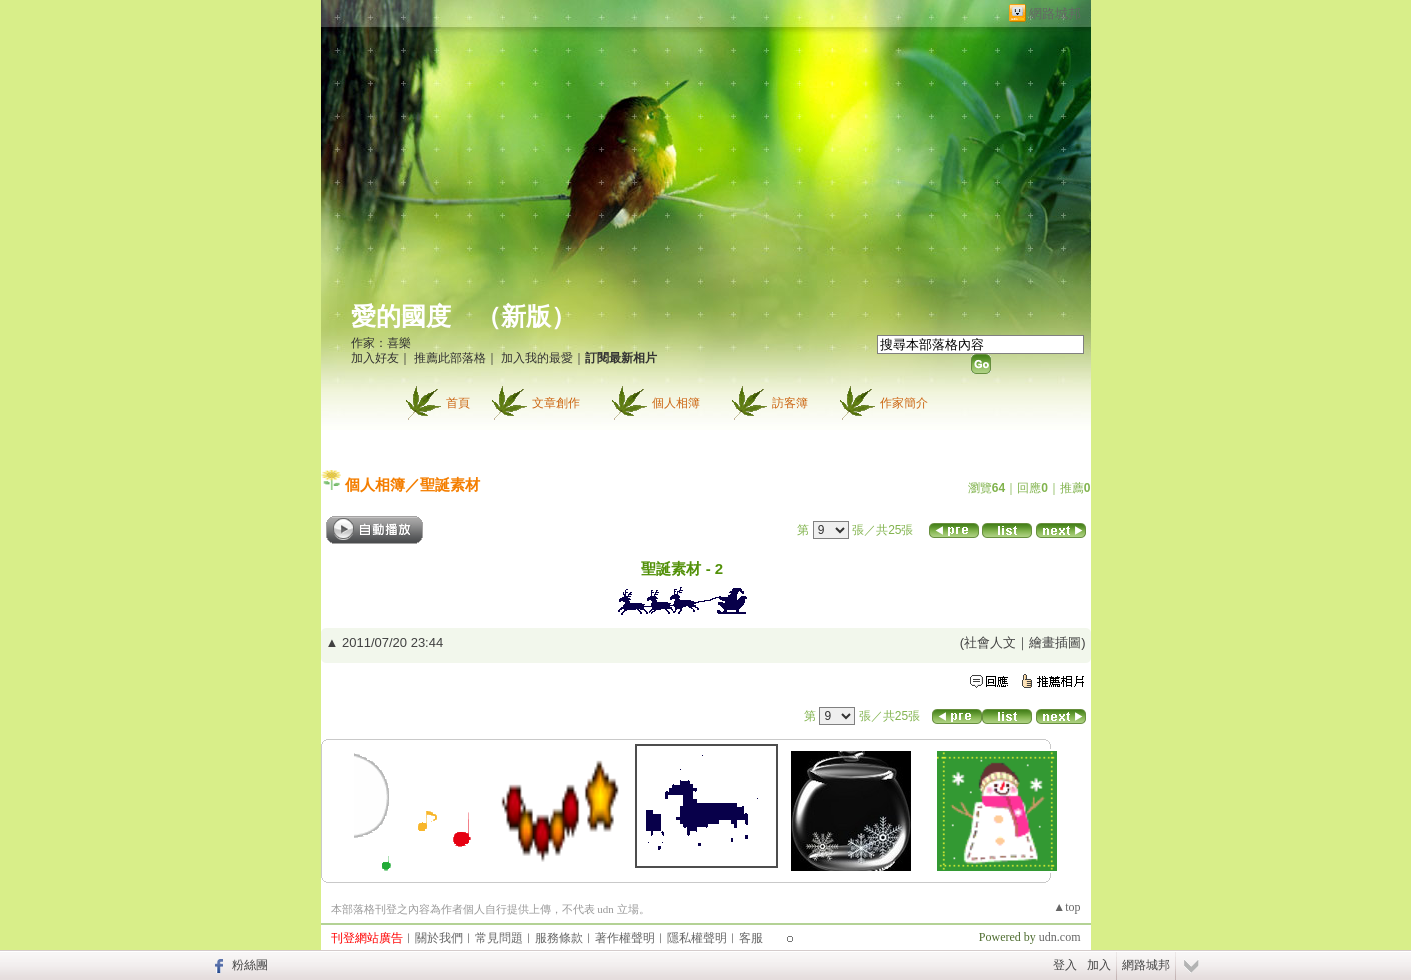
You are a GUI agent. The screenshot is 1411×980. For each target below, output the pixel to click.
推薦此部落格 (450, 358)
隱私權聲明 (697, 938)
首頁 (458, 403)
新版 (526, 316)
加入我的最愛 (537, 358)
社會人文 (990, 642)
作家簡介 (904, 403)
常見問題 (499, 938)
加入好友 (375, 358)
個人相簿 (676, 403)
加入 (1099, 965)
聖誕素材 (450, 484)
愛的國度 (401, 316)
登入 (1065, 965)
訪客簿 (790, 403)
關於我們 (439, 938)
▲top (1066, 907)
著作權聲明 (625, 938)
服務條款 (559, 938)
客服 (751, 938)
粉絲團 (250, 965)
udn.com (1060, 937)
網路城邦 (1055, 13)
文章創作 (556, 403)
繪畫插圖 (1055, 642)
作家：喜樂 (381, 343)
